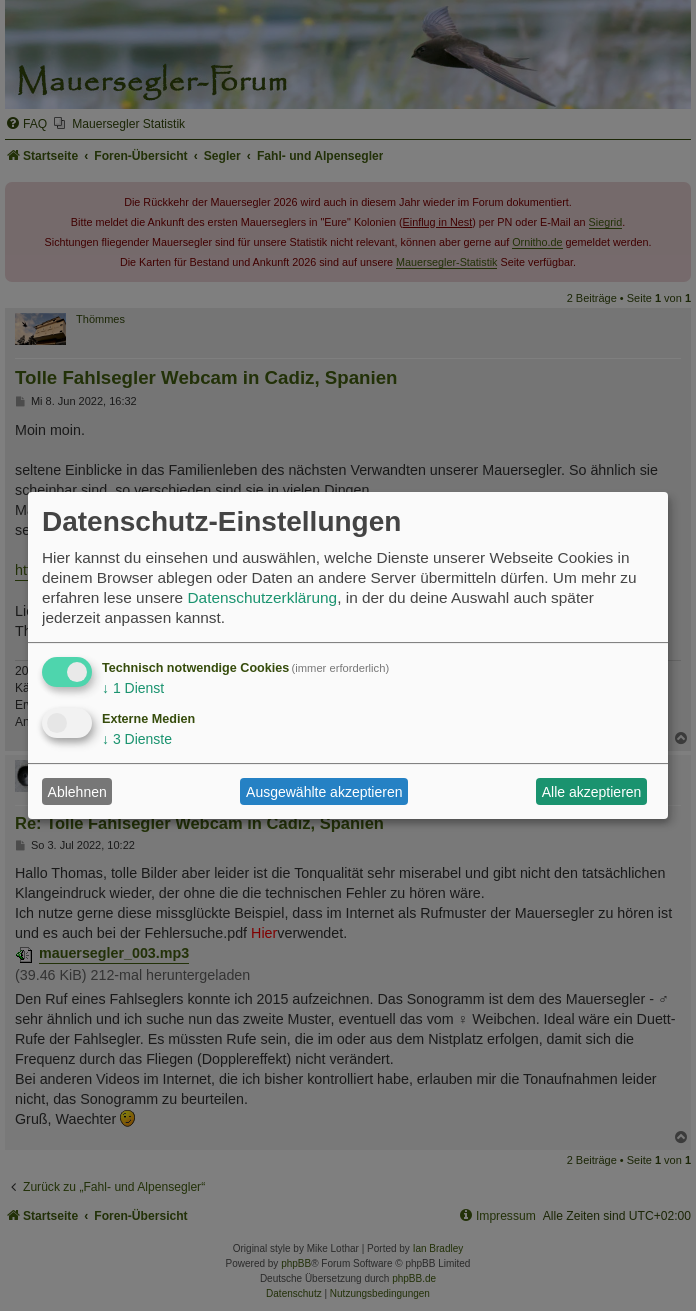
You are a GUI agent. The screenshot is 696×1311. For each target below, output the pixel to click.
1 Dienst (133, 688)
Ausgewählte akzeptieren (324, 792)
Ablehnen (77, 792)
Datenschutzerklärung (262, 597)
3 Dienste (137, 739)
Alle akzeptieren (592, 792)
